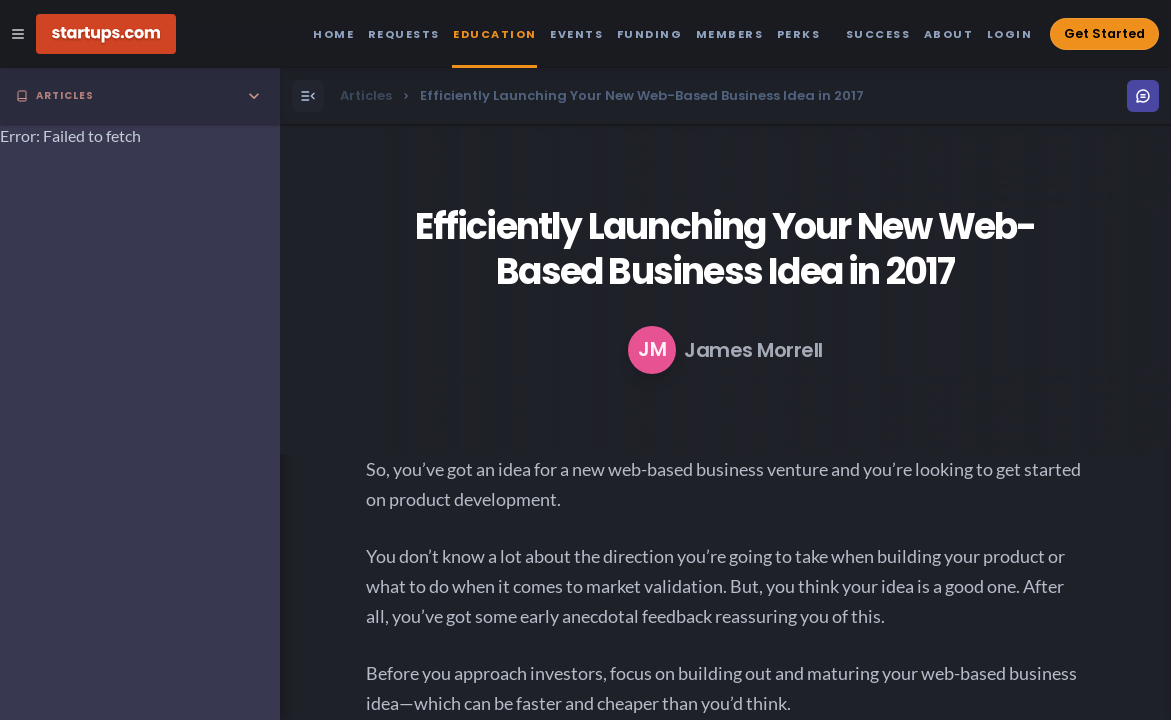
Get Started (1104, 33)
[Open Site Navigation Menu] (18, 34)
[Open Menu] (308, 96)
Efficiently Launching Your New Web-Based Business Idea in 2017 (725, 249)
